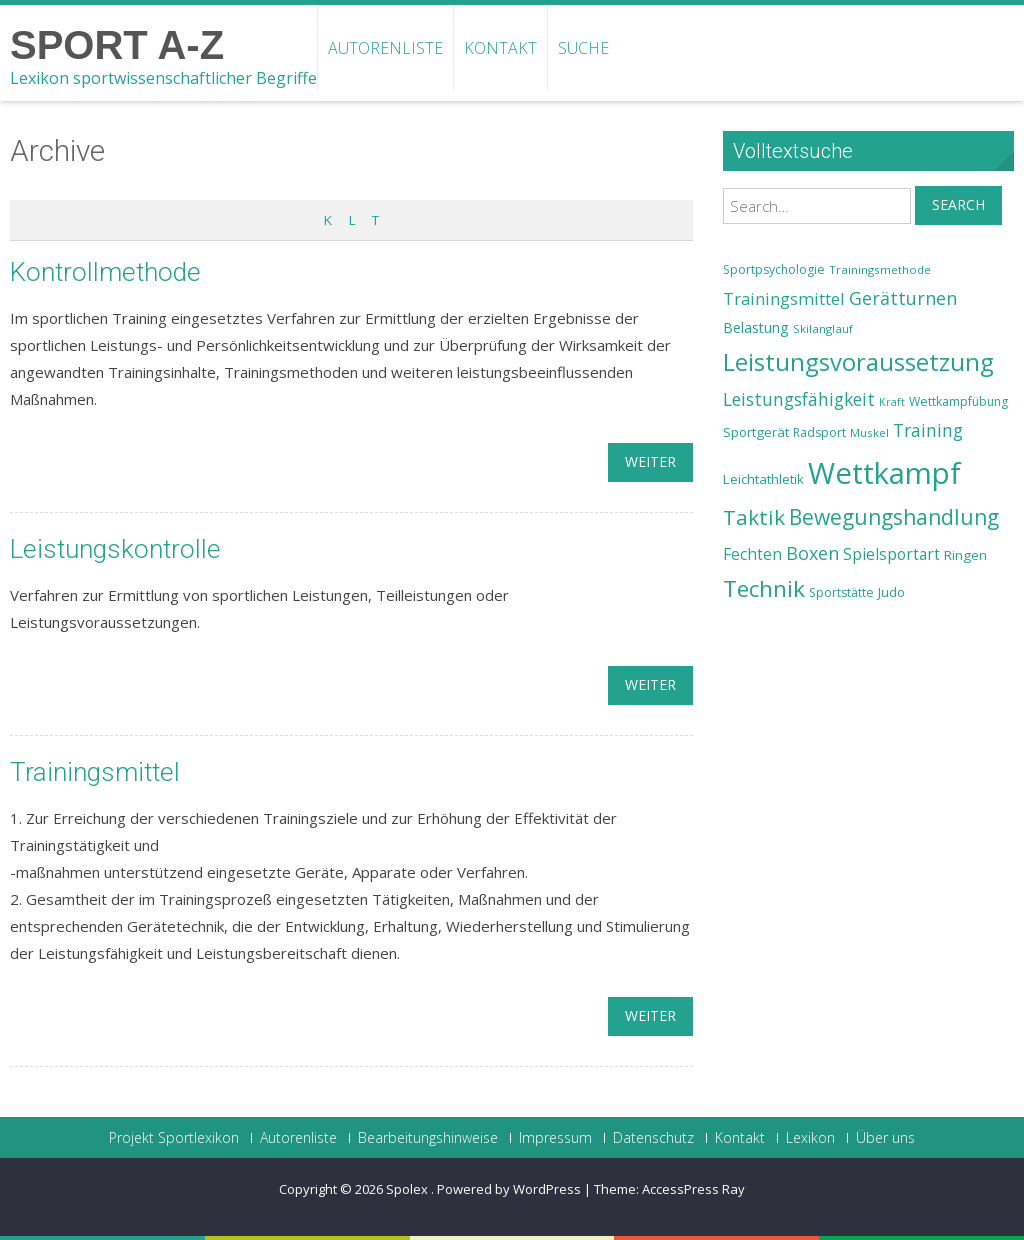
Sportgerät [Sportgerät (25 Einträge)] (756, 432)
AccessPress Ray (693, 1189)
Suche (583, 48)
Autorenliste (385, 48)
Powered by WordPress (509, 1189)
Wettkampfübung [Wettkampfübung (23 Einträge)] (958, 401)
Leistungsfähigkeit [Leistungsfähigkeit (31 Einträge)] (799, 399)
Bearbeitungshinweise (428, 1138)
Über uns (885, 1138)
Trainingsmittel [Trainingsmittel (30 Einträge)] (784, 298)
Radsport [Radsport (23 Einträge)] (819, 432)
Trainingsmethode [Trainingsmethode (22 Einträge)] (880, 269)
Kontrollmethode (105, 272)
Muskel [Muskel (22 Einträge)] (869, 432)
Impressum (555, 1138)
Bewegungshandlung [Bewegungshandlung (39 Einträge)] (894, 517)
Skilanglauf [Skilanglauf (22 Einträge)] (823, 328)
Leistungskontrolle (115, 549)
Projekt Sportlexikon (174, 1138)
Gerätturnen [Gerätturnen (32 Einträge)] (903, 298)
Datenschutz (653, 1138)
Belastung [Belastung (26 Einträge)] (756, 327)
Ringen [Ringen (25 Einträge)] (965, 555)
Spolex (408, 1189)
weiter (650, 461)
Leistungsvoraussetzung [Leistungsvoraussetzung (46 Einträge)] (858, 362)
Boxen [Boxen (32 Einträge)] (812, 553)
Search (958, 204)
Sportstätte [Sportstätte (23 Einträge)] (841, 592)
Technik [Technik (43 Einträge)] (764, 588)
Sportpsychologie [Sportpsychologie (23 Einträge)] (774, 269)
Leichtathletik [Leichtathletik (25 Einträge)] (763, 479)
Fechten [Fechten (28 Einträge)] (752, 554)
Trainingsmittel (95, 772)
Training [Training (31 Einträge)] (928, 430)
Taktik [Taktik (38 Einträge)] (754, 517)
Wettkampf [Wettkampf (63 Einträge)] (884, 473)
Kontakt (500, 48)
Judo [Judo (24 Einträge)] (891, 592)
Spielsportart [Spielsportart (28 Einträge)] (891, 554)
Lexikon (810, 1138)
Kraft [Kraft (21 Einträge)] (892, 402)
